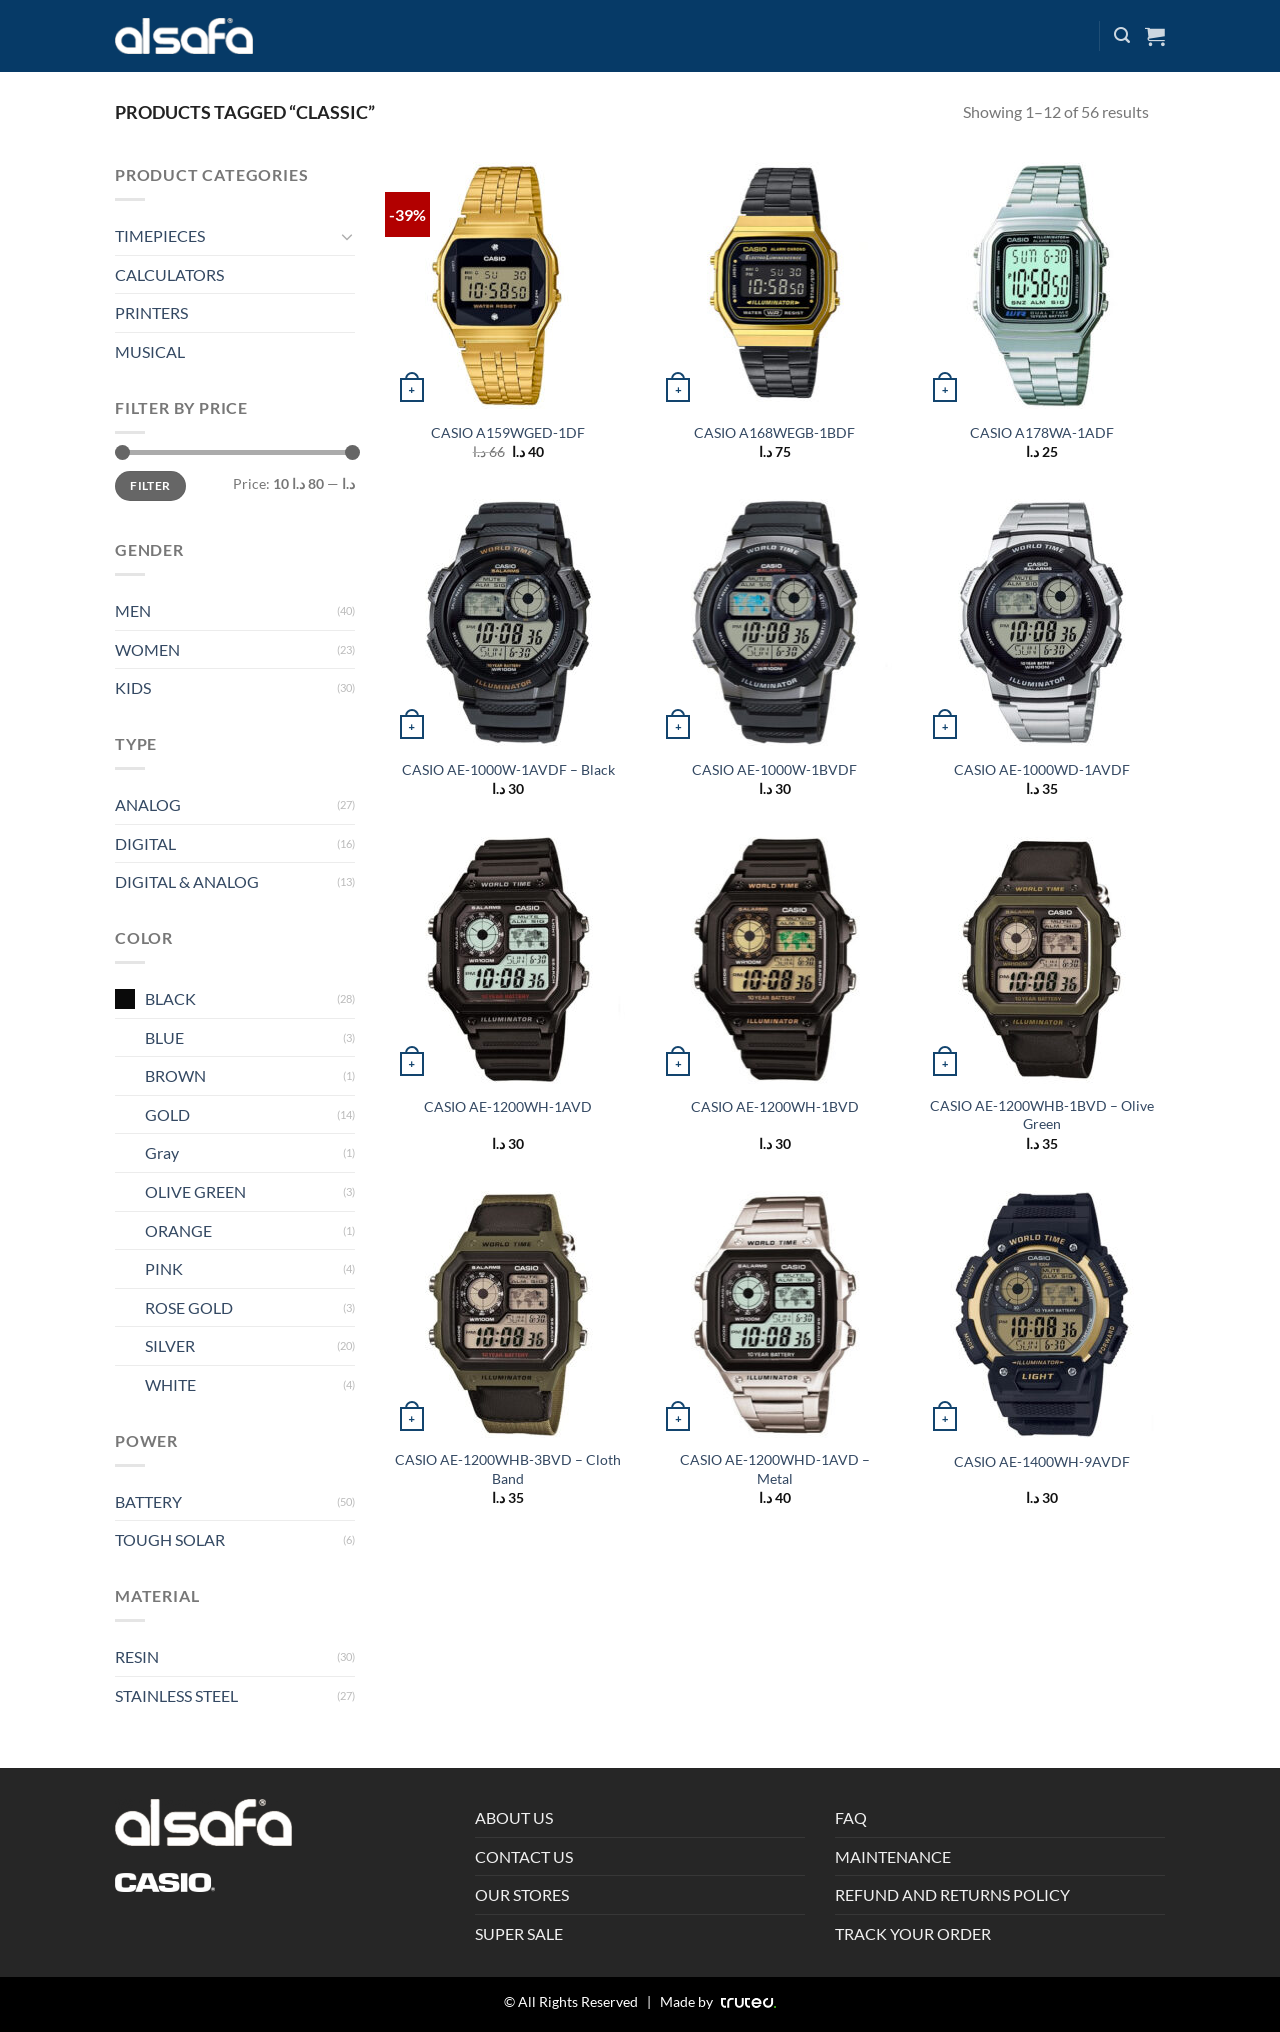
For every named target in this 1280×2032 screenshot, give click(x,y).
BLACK (170, 998)
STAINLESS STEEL (176, 1695)
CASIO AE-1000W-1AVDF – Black (508, 769)
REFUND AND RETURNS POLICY (952, 1894)
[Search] (1122, 35)
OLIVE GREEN (195, 1191)
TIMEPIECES (160, 235)
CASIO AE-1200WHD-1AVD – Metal (775, 1469)
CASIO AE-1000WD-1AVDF (1042, 769)
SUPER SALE (519, 1933)
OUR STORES (522, 1894)
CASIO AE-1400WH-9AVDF (1042, 1461)
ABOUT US (514, 1817)
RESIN (137, 1656)
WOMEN (147, 649)
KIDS (133, 687)
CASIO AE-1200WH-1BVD (775, 1106)
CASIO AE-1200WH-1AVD (508, 1106)
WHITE (170, 1384)
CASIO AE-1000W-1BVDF (774, 769)
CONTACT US (524, 1856)
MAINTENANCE (893, 1856)
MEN (133, 610)
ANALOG (148, 804)
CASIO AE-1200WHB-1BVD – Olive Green (1042, 1115)
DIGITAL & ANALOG (187, 881)
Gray (162, 1152)
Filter (150, 485)
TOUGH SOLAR (170, 1539)
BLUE (164, 1037)
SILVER (170, 1345)
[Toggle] (347, 236)
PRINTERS (151, 312)
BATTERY (148, 1501)
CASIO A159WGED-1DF (508, 432)
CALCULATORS (169, 274)
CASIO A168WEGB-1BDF (774, 432)
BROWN (175, 1075)
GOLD (167, 1114)
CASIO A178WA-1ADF (1042, 432)
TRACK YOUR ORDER (913, 1933)
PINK (164, 1268)
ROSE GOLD (189, 1307)
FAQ (851, 1817)
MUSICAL (150, 351)
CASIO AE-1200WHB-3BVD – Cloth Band (508, 1469)
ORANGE (178, 1230)
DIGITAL (145, 843)
